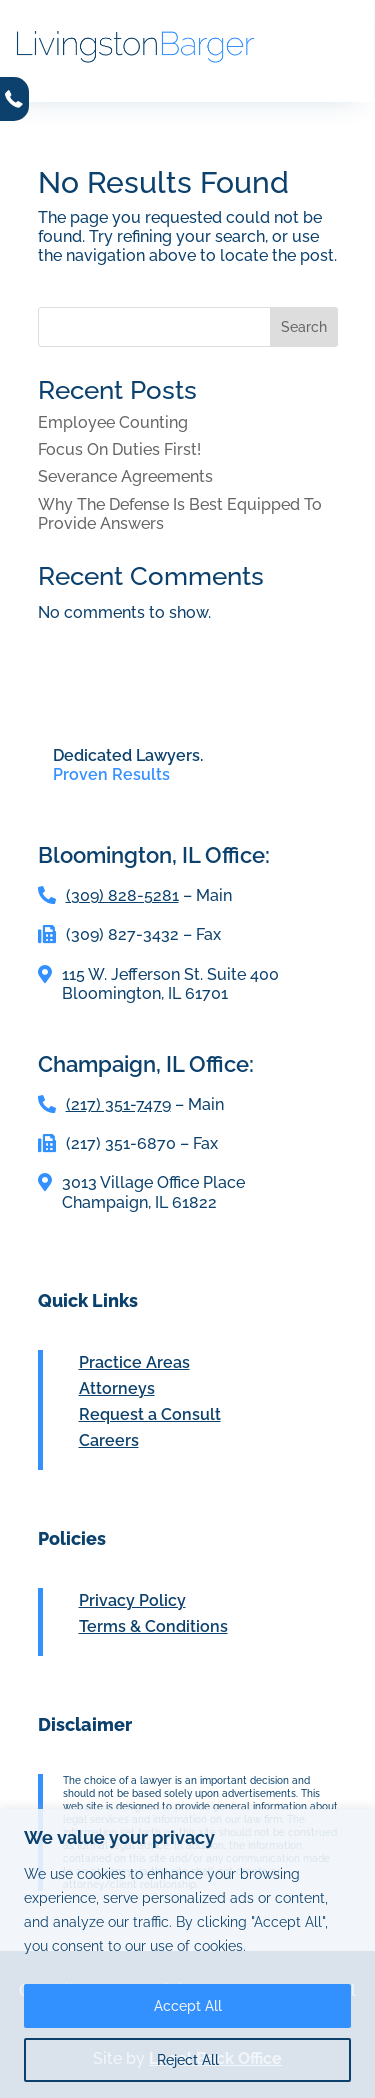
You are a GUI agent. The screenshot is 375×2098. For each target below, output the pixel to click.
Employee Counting (113, 422)
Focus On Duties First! (119, 449)
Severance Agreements (125, 476)
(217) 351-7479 (118, 1104)
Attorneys (117, 1388)
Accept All (188, 2006)
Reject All (188, 2060)
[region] (187, 1953)
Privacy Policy (132, 1600)
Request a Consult (150, 1414)
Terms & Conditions (153, 1626)
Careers (109, 1440)
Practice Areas (134, 1362)
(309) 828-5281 (122, 895)
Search (304, 327)
